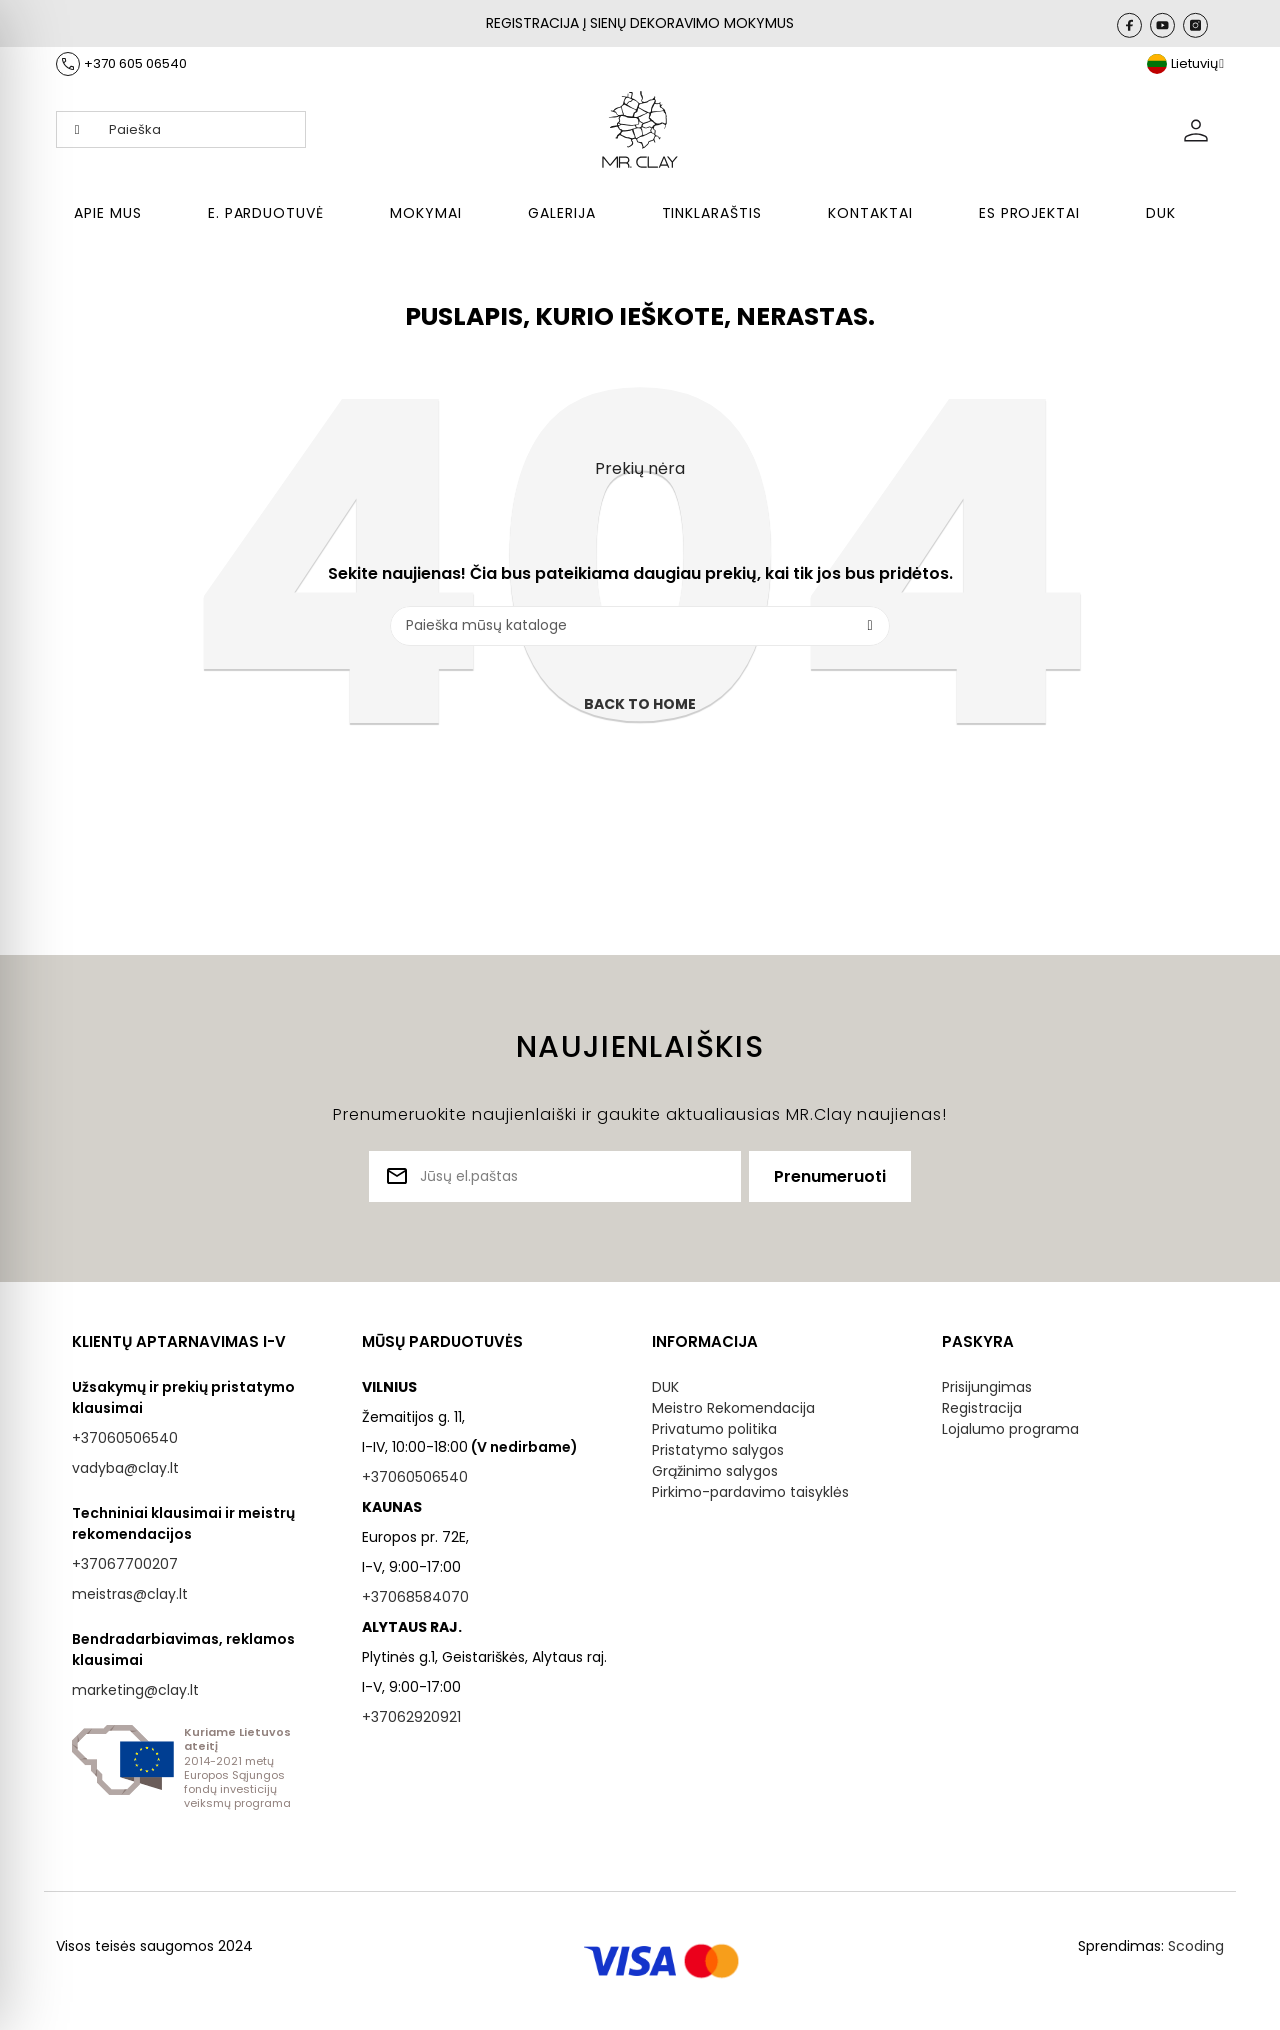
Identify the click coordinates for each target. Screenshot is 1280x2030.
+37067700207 (125, 1564)
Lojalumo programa (1010, 1429)
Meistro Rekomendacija (733, 1408)
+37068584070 (415, 1597)
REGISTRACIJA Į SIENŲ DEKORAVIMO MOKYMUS (640, 23)
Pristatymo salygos (718, 1450)
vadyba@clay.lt (125, 1468)
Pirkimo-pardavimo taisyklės (750, 1492)
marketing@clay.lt (135, 1690)
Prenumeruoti (830, 1176)
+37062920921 (411, 1717)
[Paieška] (640, 626)
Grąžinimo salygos (715, 1471)
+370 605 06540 (135, 63)
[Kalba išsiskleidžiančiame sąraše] (1185, 64)
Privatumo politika (714, 1429)
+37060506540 (125, 1438)
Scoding (1196, 1946)
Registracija (982, 1408)
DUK (665, 1387)
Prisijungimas (987, 1387)
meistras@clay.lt (130, 1594)
